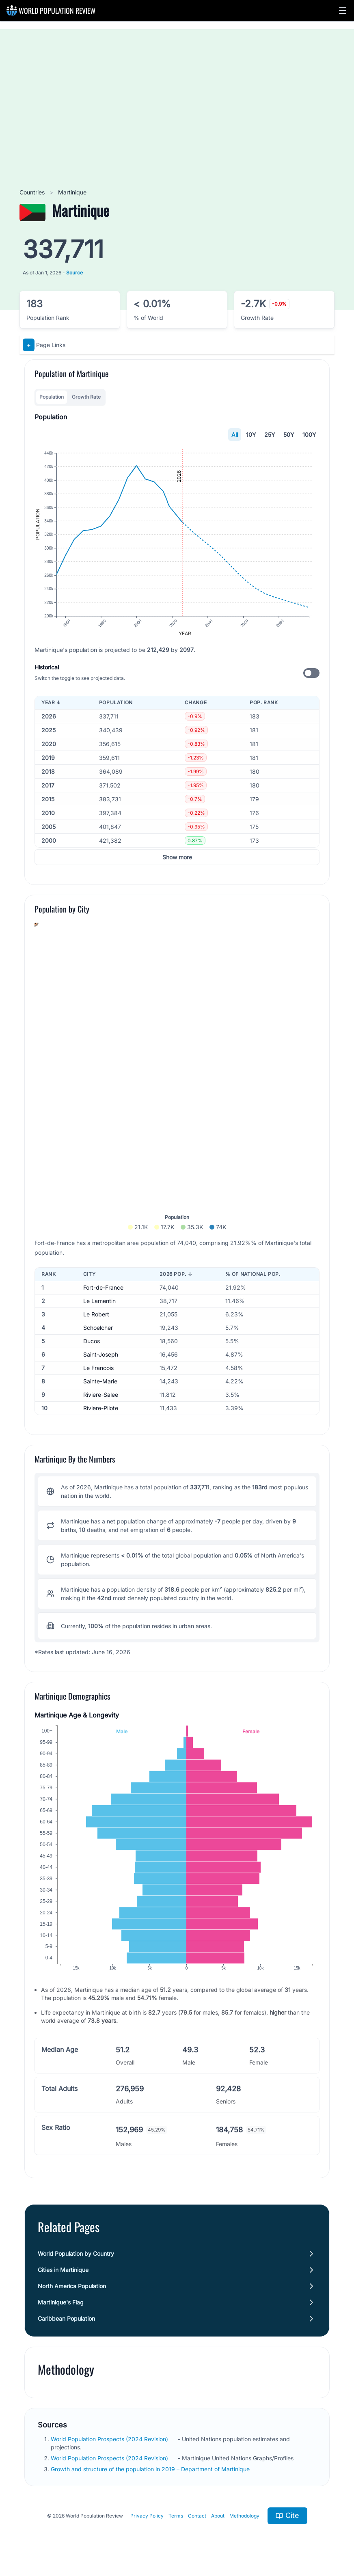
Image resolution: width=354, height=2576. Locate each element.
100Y (309, 434)
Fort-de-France (103, 1287)
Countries (32, 192)
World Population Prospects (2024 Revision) (110, 2439)
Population (51, 397)
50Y (288, 434)
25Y (269, 434)
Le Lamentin (99, 1300)
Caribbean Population (66, 2318)
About (217, 2516)
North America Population (72, 2286)
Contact (197, 2516)
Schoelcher (98, 1327)
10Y (251, 434)
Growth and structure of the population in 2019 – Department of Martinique (151, 2469)
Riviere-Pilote (100, 1408)
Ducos (91, 1341)
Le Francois (98, 1367)
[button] (343, 10)
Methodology (244, 2516)
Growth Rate (86, 397)
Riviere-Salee (100, 1394)
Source (74, 273)
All (234, 434)
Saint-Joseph (100, 1354)
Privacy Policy (147, 2516)
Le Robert (96, 1314)
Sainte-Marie (100, 1381)
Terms (175, 2516)
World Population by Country (76, 2253)
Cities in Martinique (63, 2269)
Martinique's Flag (61, 2302)
